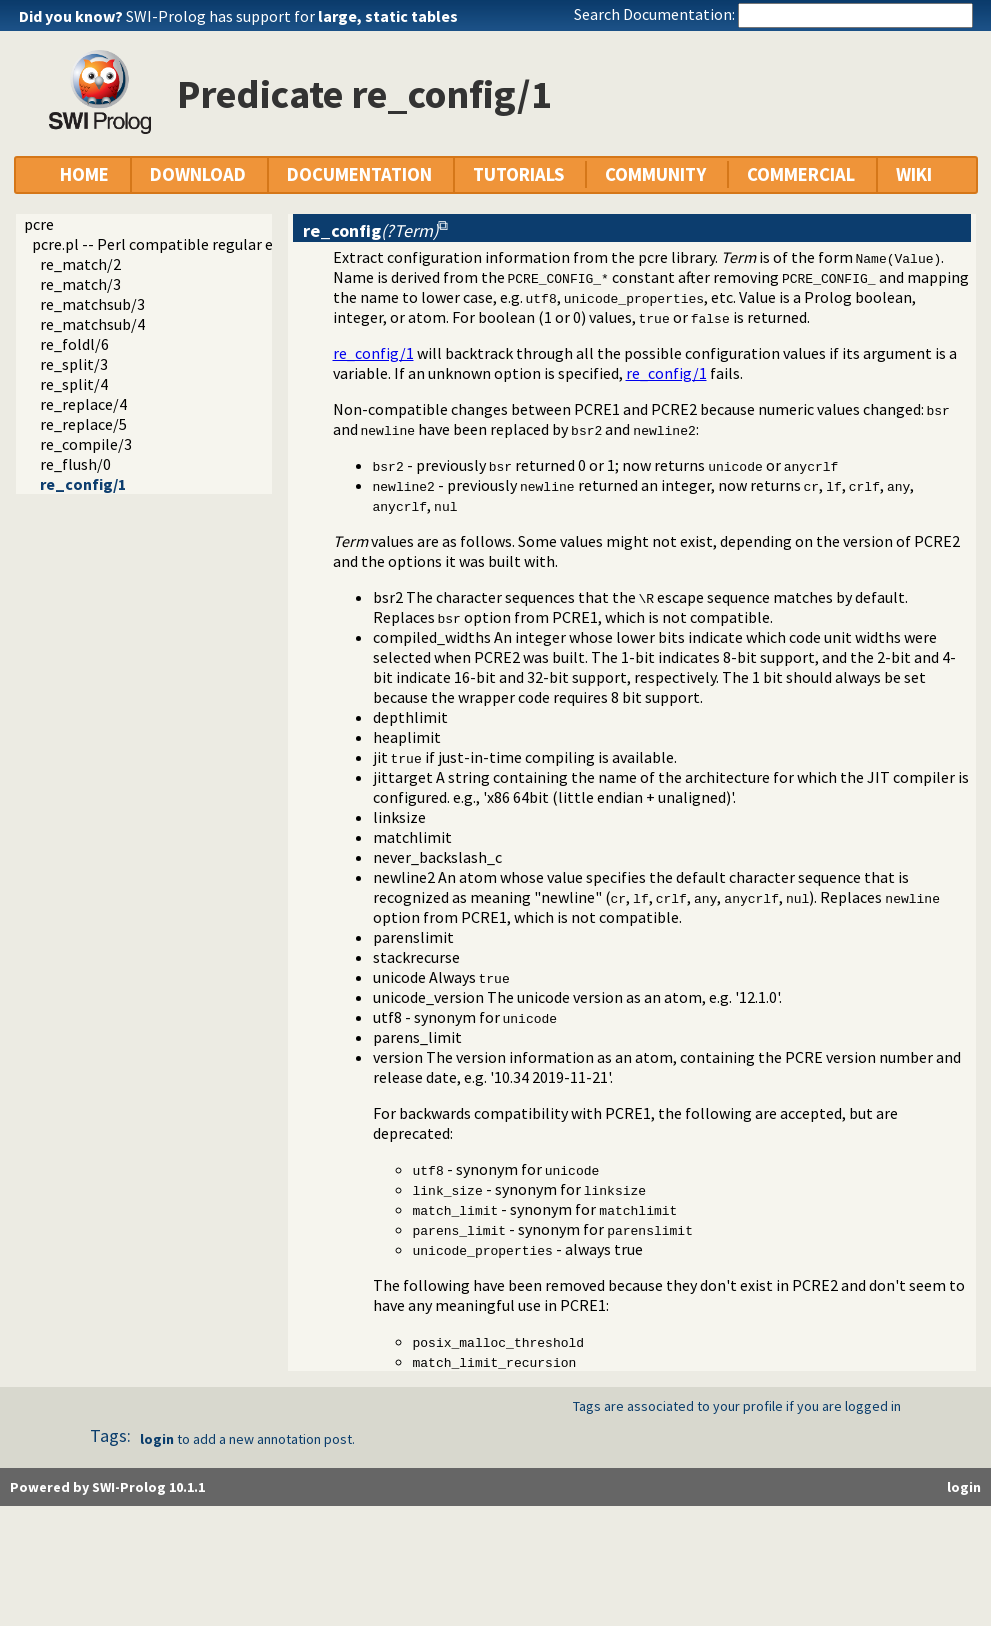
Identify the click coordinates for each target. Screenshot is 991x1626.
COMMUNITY (655, 174)
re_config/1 (83, 484)
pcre (39, 224)
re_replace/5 (83, 424)
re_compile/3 (86, 444)
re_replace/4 (83, 404)
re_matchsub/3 (92, 304)
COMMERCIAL (801, 174)
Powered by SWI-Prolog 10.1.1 (107, 1487)
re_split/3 (74, 364)
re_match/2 (80, 264)
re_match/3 (80, 284)
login (157, 1439)
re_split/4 (74, 384)
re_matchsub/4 (92, 324)
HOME (84, 174)
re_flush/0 (75, 464)
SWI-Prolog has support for (292, 16)
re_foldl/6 (74, 344)
